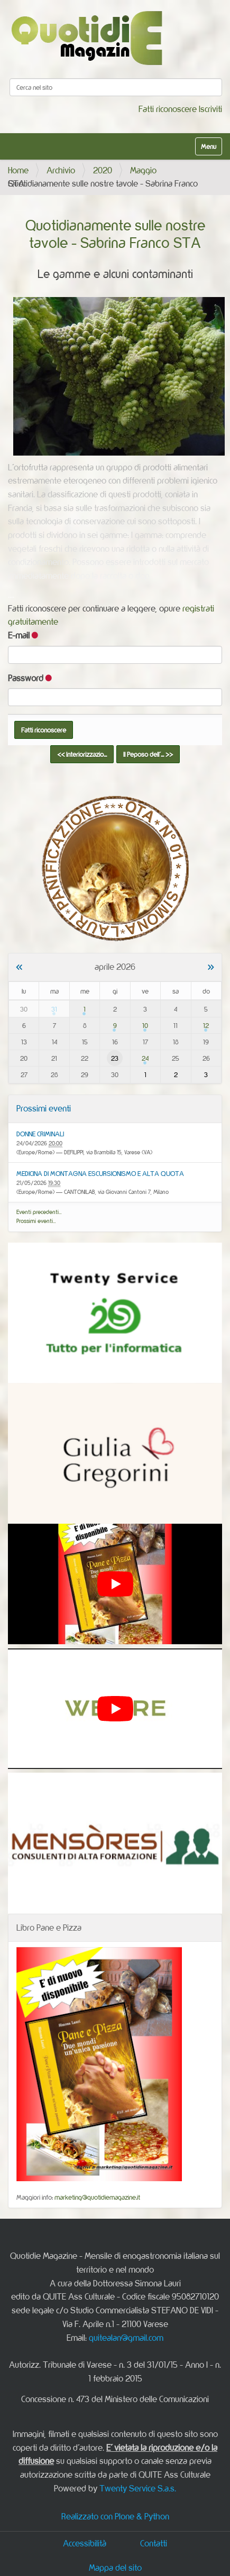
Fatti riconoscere (168, 109)
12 (206, 1025)
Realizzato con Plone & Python (115, 2516)
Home (18, 170)
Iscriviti (210, 109)
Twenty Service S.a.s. (137, 2488)
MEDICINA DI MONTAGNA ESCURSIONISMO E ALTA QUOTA (100, 1173)
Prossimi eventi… (36, 1221)
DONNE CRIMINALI (40, 1133)
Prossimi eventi (43, 1108)
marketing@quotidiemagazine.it (97, 2197)
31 (54, 1009)
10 (145, 1025)
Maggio (143, 170)
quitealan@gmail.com (126, 2337)
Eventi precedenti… (39, 1212)
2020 (102, 170)
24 (145, 1058)
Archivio (61, 170)
